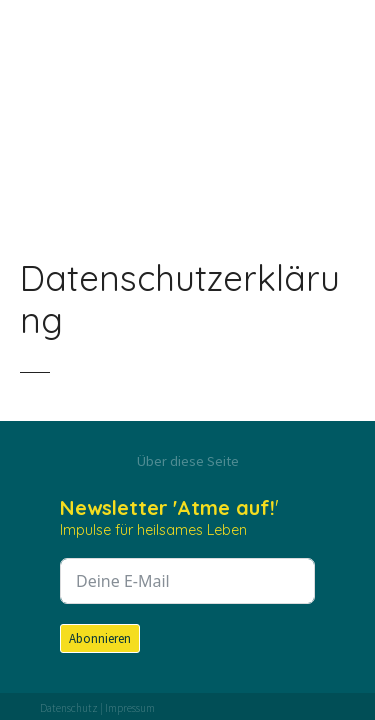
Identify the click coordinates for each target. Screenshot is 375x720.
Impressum (130, 708)
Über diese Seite (188, 461)
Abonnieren (100, 638)
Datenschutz (69, 708)
